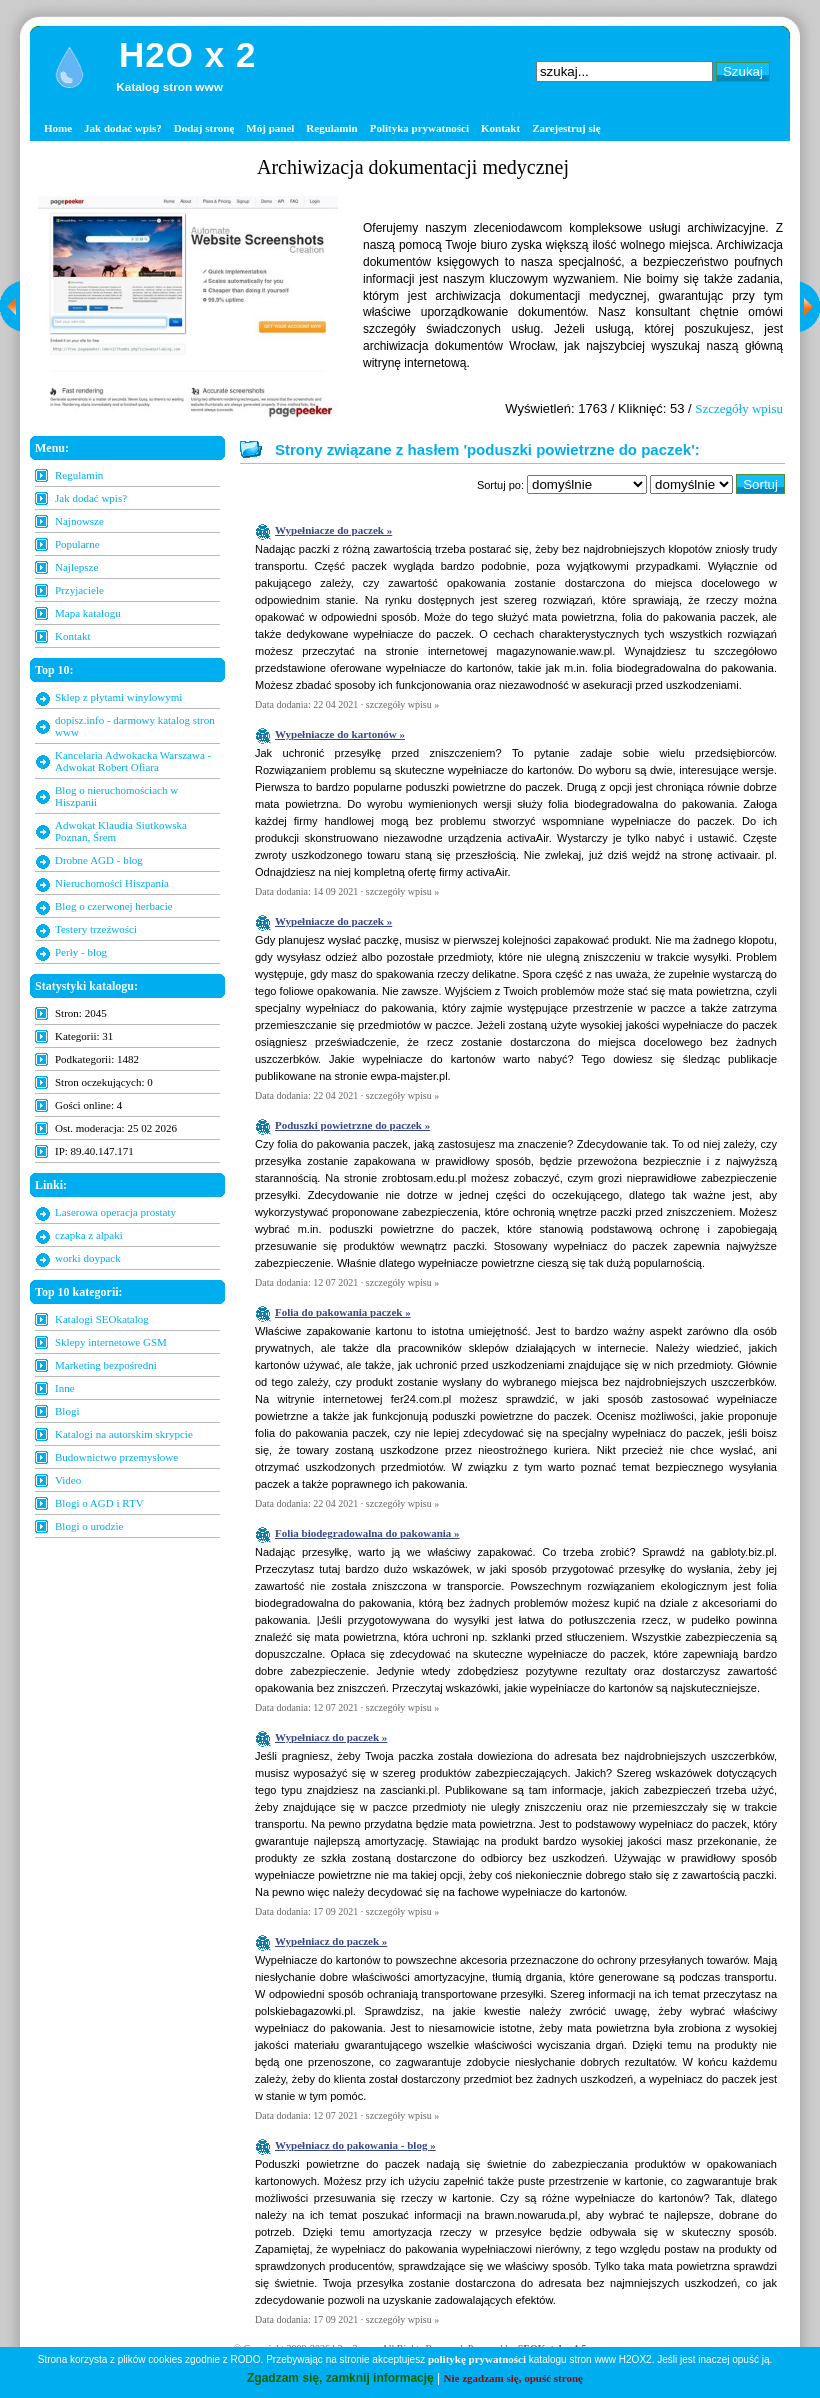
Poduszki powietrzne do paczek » (352, 1125)
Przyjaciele (79, 590)
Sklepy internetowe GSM (111, 1342)
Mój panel (270, 128)
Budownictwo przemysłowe (116, 1457)
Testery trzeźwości (96, 929)
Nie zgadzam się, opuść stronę (513, 2378)
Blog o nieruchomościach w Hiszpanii (116, 796)
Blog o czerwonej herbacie (114, 906)
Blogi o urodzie (89, 1526)
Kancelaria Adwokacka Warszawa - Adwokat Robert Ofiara (133, 761)
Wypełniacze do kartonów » (340, 734)
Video (68, 1480)
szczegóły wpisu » (402, 704)
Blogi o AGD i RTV (99, 1503)
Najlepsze (76, 567)
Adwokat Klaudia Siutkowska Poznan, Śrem (121, 831)
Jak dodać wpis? (123, 128)
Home (58, 128)
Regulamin (331, 128)
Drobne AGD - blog (99, 860)
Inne (65, 1388)
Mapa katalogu (88, 613)
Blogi (67, 1411)
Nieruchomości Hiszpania (112, 883)
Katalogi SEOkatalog (102, 1319)
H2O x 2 (187, 54)
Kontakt (500, 128)
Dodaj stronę (204, 128)
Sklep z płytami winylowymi (118, 697)
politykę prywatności (477, 2359)
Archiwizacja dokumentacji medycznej (413, 167)
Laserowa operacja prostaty (115, 1212)
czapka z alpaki (89, 1235)
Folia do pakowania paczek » (343, 1312)
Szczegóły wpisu (739, 408)
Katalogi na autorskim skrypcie (124, 1434)
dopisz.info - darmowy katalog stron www (135, 726)
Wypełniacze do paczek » (333, 530)
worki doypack (88, 1258)
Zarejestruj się (566, 128)
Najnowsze (79, 521)
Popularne (77, 544)
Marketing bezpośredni (106, 1365)
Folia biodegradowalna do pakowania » (367, 1533)
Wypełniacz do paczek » (331, 1737)
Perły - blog (81, 952)
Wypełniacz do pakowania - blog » (355, 2145)
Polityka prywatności (419, 128)
